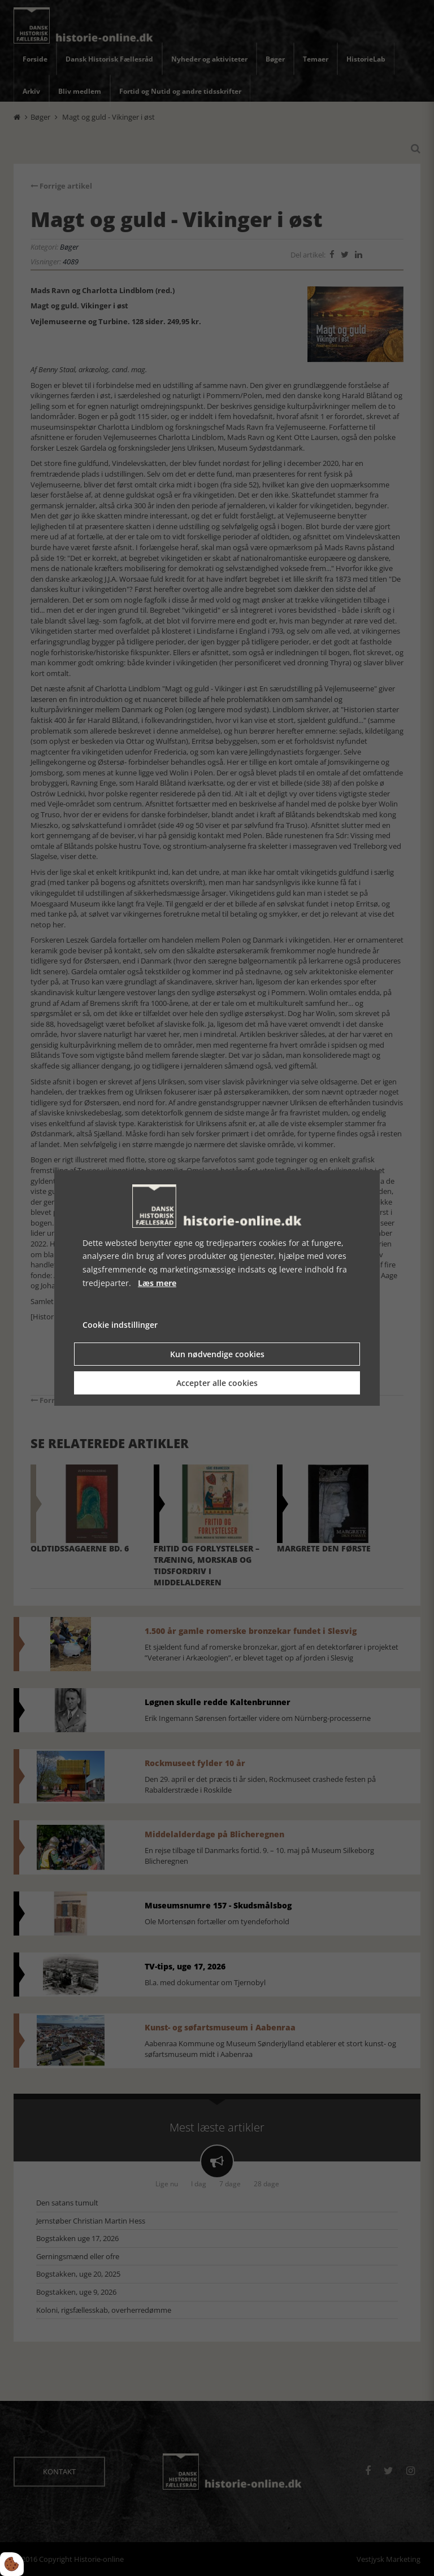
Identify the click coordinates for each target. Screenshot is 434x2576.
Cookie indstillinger (120, 1324)
